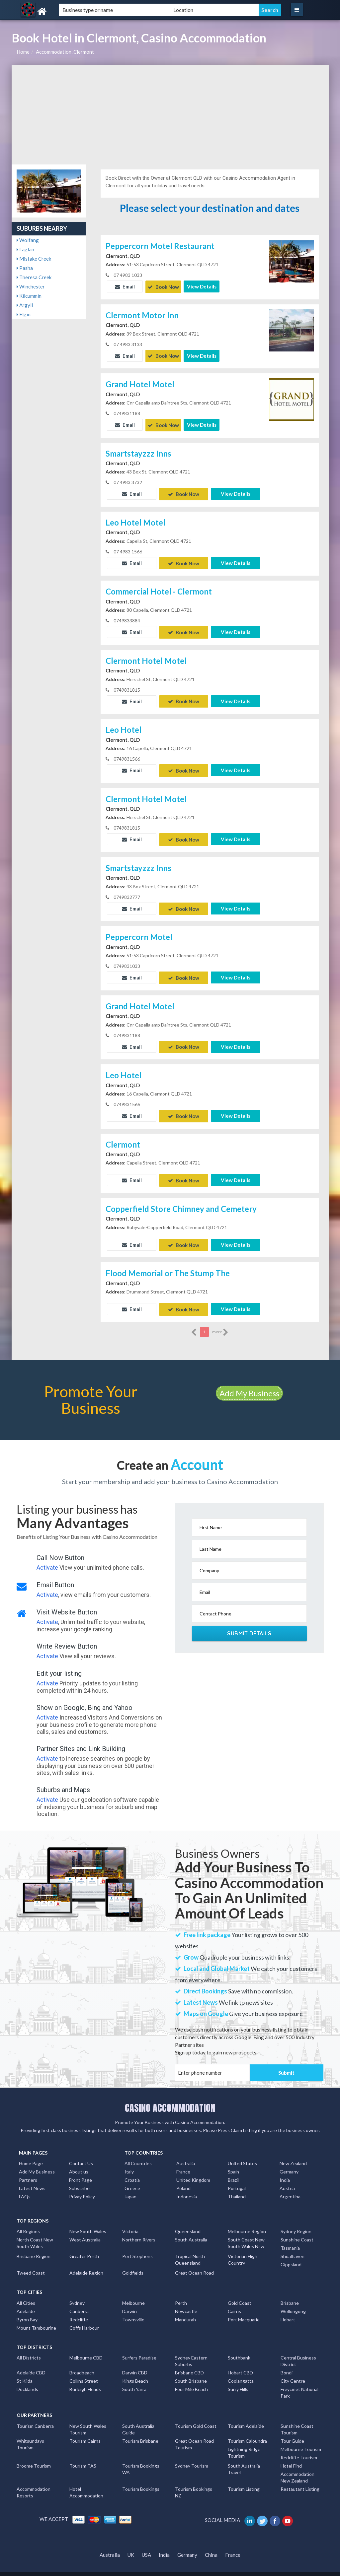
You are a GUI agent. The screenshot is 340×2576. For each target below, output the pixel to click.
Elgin (24, 314)
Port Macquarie (244, 2311)
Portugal (237, 2180)
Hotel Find (291, 2458)
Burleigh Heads (85, 2381)
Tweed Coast (31, 2265)
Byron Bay (27, 2311)
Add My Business (249, 1385)
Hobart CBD (240, 2364)
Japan (130, 2188)
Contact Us (81, 2155)
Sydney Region (296, 2223)
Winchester (31, 286)
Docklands (27, 2381)
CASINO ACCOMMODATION (170, 2100)
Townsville (133, 2311)
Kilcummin (29, 296)
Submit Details (249, 1625)
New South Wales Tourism (87, 2421)
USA (146, 2547)
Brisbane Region (33, 2248)
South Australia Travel (244, 2461)
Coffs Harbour (84, 2320)
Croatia (132, 2172)
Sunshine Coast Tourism (297, 2421)
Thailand (237, 2188)
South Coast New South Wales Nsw (246, 2235)
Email (125, 286)
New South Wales (87, 2223)
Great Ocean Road (194, 2265)
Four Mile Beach (191, 2381)
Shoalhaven (292, 2248)
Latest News (32, 2180)
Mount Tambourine (36, 2320)
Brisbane (290, 2295)
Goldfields (132, 2265)
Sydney (77, 2295)
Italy (129, 2164)
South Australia (191, 2231)
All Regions (28, 2223)
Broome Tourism (34, 2458)
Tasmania (290, 2240)
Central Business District (298, 2353)
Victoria (130, 2223)
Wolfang (28, 240)
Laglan (25, 249)
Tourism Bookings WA (140, 2461)
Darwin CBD (134, 2364)
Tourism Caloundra (247, 2433)
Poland (183, 2180)
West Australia (85, 2231)
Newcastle (186, 2303)
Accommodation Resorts (33, 2484)
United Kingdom (193, 2172)
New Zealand (293, 2155)
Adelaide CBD (31, 2364)
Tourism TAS (82, 2458)
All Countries (138, 2155)
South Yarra (134, 2381)
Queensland (188, 2223)
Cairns (234, 2303)
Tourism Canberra (35, 2418)
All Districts (29, 2350)
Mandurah (185, 2311)
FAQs (25, 2188)
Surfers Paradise (139, 2350)
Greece (132, 2180)
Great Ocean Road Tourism (194, 2436)
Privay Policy (82, 2188)
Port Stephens (137, 2248)
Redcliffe (78, 2311)
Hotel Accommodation (86, 2484)
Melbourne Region (247, 2223)
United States (242, 2155)
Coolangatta (241, 2373)
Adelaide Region (86, 2265)
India (285, 2172)
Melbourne (133, 2295)
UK (131, 2547)
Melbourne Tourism (301, 2441)
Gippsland (291, 2256)
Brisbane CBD (189, 2364)
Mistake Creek (34, 259)
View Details (201, 286)
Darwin (129, 2303)
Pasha (25, 268)
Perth (181, 2295)
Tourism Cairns (85, 2433)
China (211, 2547)
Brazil (233, 2172)
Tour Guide (292, 2433)
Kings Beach (135, 2373)
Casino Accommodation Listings (275, 2570)
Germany (289, 2164)
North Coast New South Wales (35, 2235)
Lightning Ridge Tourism (244, 2444)
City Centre (293, 2373)
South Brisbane (191, 2373)
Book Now (163, 286)
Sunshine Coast (297, 2231)
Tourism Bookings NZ (193, 2484)
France (183, 2164)
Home (23, 52)
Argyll (25, 305)
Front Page (80, 2172)
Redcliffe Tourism (299, 2449)
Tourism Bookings (140, 2481)
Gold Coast (239, 2295)
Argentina (290, 2188)
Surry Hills (238, 2381)
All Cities (26, 2295)
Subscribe (79, 2180)
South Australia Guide (138, 2421)
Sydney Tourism (191, 2458)
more (220, 1324)
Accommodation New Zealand (297, 2469)
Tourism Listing (244, 2481)
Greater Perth (84, 2248)
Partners (28, 2172)
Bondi (287, 2364)
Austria (287, 2180)
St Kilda (25, 2373)
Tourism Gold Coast (195, 2418)
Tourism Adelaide (246, 2418)
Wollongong (293, 2303)
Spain (233, 2164)
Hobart (288, 2311)
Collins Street (83, 2373)
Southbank (239, 2350)
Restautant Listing (300, 2481)
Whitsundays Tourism (30, 2436)
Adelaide (26, 2303)
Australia (185, 2155)
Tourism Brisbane (140, 2433)
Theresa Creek (34, 277)
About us (78, 2164)
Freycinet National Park (299, 2384)
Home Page (31, 2155)
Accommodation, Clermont (65, 52)
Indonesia (186, 2188)
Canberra (79, 2303)
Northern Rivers (138, 2231)
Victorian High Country (242, 2251)
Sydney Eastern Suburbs (191, 2353)
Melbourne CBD (86, 2350)
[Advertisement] (170, 114)
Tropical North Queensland (190, 2251)
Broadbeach (81, 2364)
